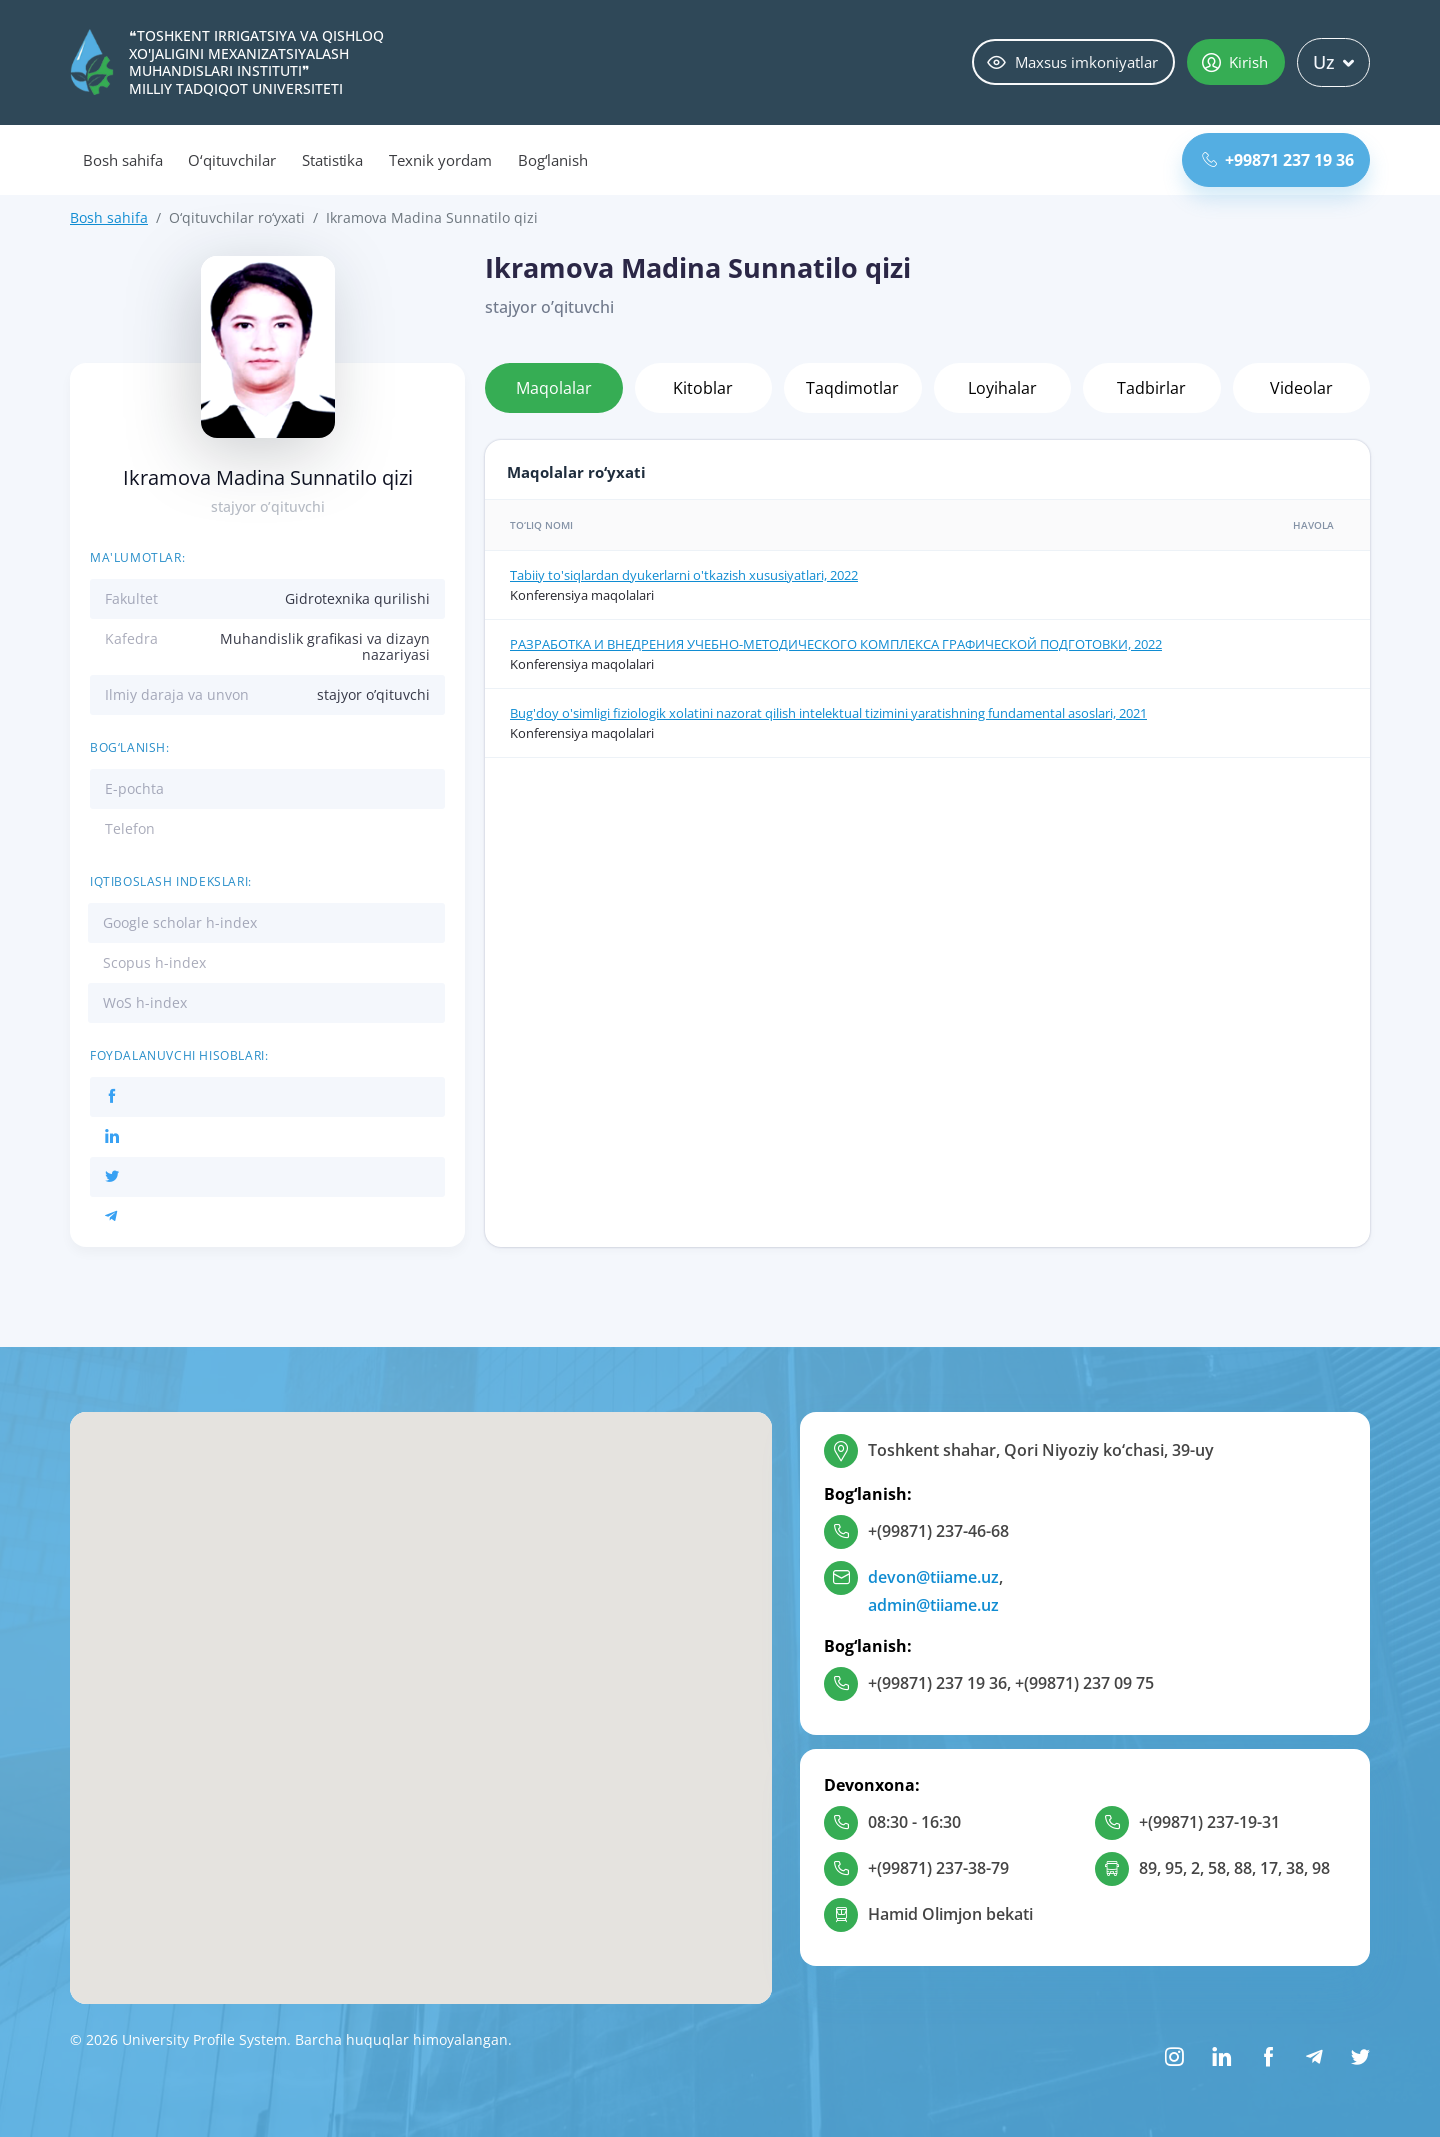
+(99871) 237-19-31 (1209, 1822)
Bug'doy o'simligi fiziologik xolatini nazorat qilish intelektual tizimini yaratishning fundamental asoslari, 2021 (828, 713)
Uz (1333, 62)
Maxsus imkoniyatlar (1072, 62)
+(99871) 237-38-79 (938, 1868)
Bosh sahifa (122, 160)
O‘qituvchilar (231, 160)
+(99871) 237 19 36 (937, 1683)
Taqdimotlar (852, 388)
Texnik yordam (440, 160)
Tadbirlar (1151, 388)
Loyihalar (1002, 388)
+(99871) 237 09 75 (1084, 1683)
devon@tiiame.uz (933, 1577)
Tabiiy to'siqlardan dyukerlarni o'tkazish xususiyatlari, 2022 (684, 575)
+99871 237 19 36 (1278, 160)
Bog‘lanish (553, 160)
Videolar (1301, 388)
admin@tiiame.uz (933, 1605)
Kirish (1235, 62)
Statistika (333, 160)
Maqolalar (554, 388)
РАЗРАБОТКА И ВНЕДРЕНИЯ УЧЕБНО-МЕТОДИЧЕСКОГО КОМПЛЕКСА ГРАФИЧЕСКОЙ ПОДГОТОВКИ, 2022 (836, 644)
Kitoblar (703, 388)
